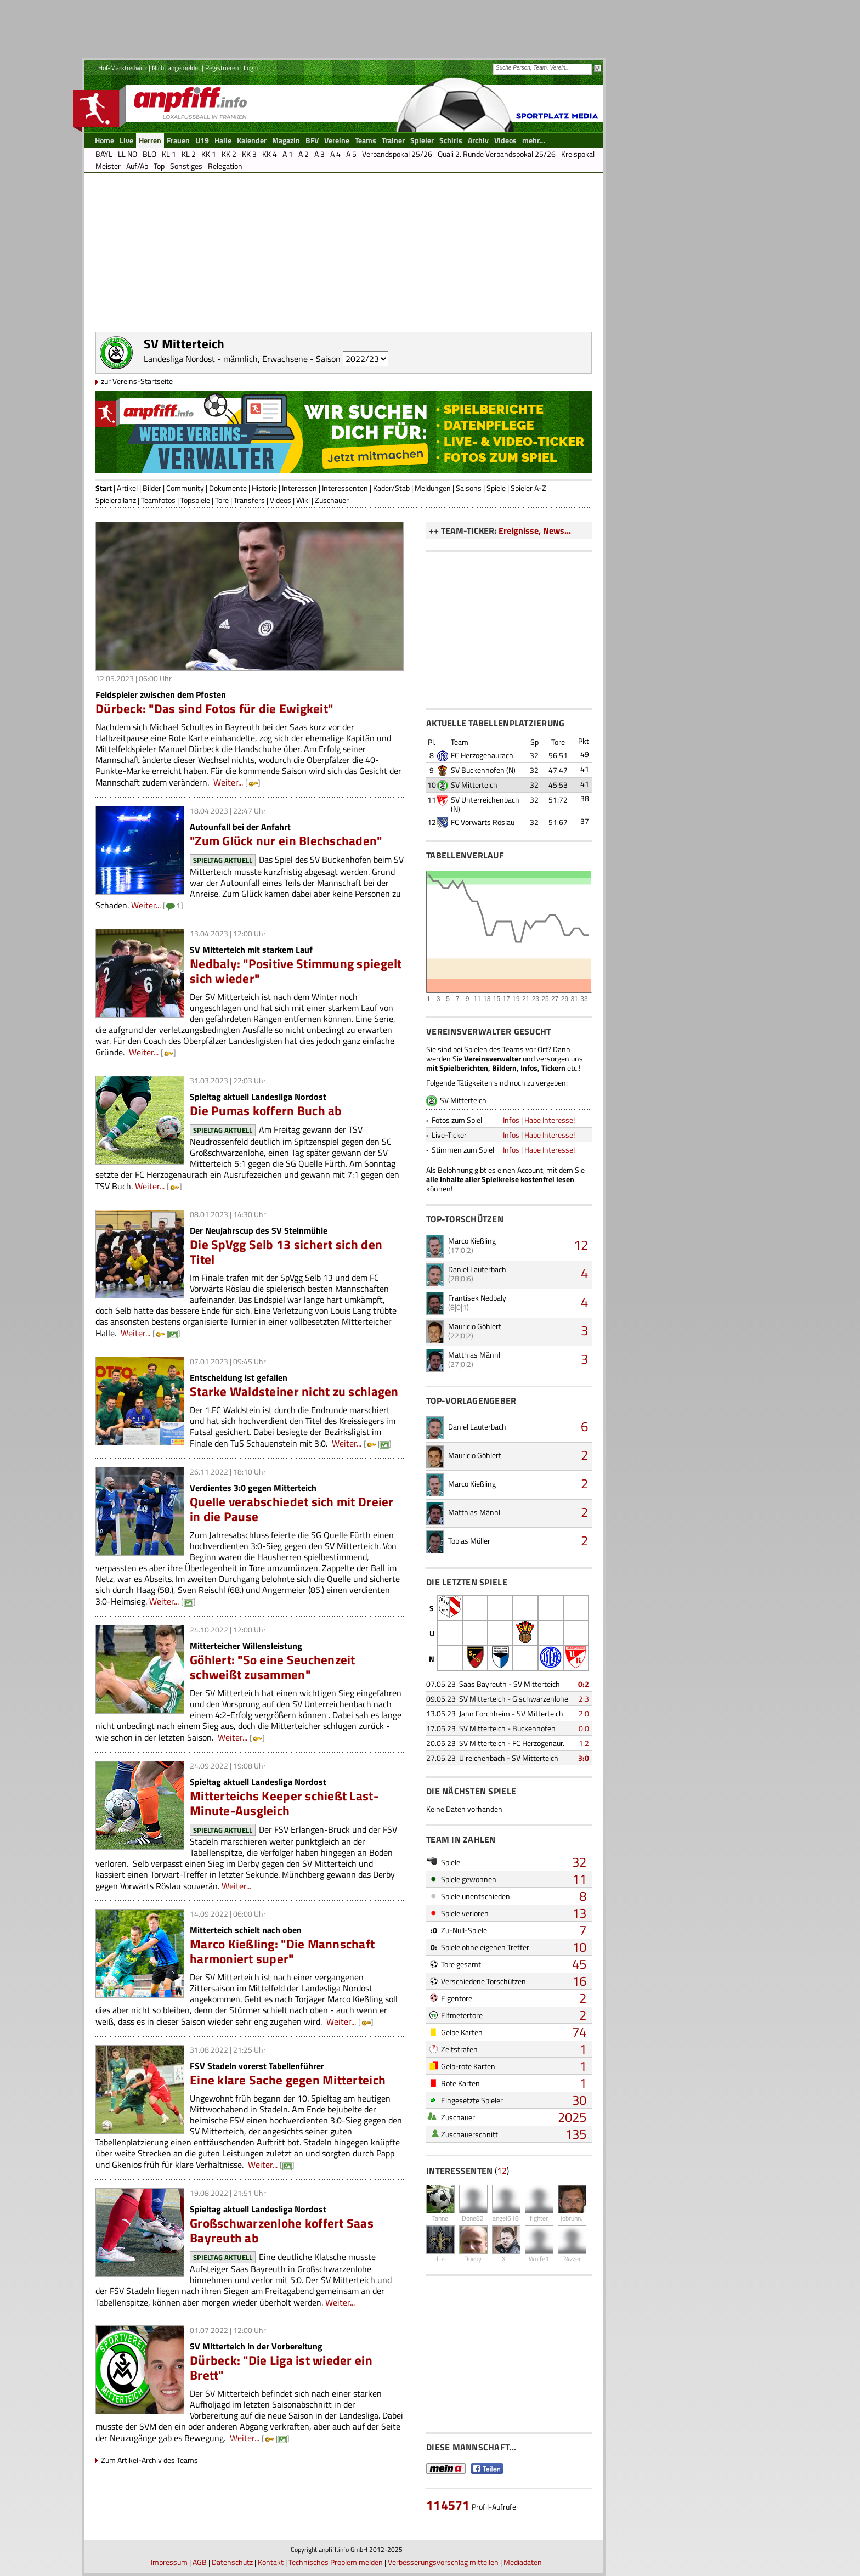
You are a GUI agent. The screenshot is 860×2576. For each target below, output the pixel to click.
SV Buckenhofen (478, 770)
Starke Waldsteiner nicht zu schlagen (294, 1391)
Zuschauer (332, 500)
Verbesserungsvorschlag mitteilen (443, 2562)
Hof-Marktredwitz (122, 68)
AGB (200, 2562)
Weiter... (228, 782)
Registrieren (222, 68)
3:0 (583, 1758)
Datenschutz (232, 2562)
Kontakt (271, 2562)
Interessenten (345, 488)
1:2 (584, 1743)
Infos (511, 1120)
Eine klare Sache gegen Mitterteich (288, 2079)
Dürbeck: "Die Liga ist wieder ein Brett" (281, 2368)
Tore (222, 500)
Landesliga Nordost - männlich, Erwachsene (226, 358)
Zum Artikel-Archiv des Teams (149, 2460)
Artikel (127, 488)
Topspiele (195, 500)
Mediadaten (522, 2562)
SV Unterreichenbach (485, 799)
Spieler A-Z (528, 488)
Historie (264, 488)
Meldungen (433, 488)
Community (185, 488)
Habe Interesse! (549, 1120)
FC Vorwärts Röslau (482, 822)
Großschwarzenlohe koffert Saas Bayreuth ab (282, 2230)
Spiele (496, 488)
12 (581, 1245)
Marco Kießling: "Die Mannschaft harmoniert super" (282, 1951)
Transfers (249, 500)
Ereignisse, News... (535, 530)
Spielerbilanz (115, 500)
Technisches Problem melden (335, 2562)
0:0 (584, 1728)
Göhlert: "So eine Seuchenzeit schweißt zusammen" (272, 1667)
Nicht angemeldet (176, 68)
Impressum (169, 2562)
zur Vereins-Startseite (137, 381)
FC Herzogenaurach (482, 755)
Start (103, 488)
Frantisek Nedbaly (477, 1297)
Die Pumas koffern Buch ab (266, 1110)
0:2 (583, 1684)
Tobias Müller (469, 1540)
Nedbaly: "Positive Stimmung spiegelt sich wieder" (296, 971)
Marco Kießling (472, 1240)
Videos (280, 500)
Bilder (152, 488)
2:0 (584, 1713)
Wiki (303, 500)
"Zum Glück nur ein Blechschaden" (286, 840)
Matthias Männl (474, 1354)
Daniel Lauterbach (477, 1269)
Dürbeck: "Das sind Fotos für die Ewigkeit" (214, 708)
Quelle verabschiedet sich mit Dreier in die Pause (292, 1509)
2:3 (584, 1698)
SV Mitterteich (474, 784)
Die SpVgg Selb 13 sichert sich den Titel (286, 1252)
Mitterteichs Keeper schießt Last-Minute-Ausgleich (284, 1803)
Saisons (469, 488)
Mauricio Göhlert (474, 1326)
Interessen (299, 488)
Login (251, 68)
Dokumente (228, 488)
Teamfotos (158, 500)
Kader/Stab (391, 488)
